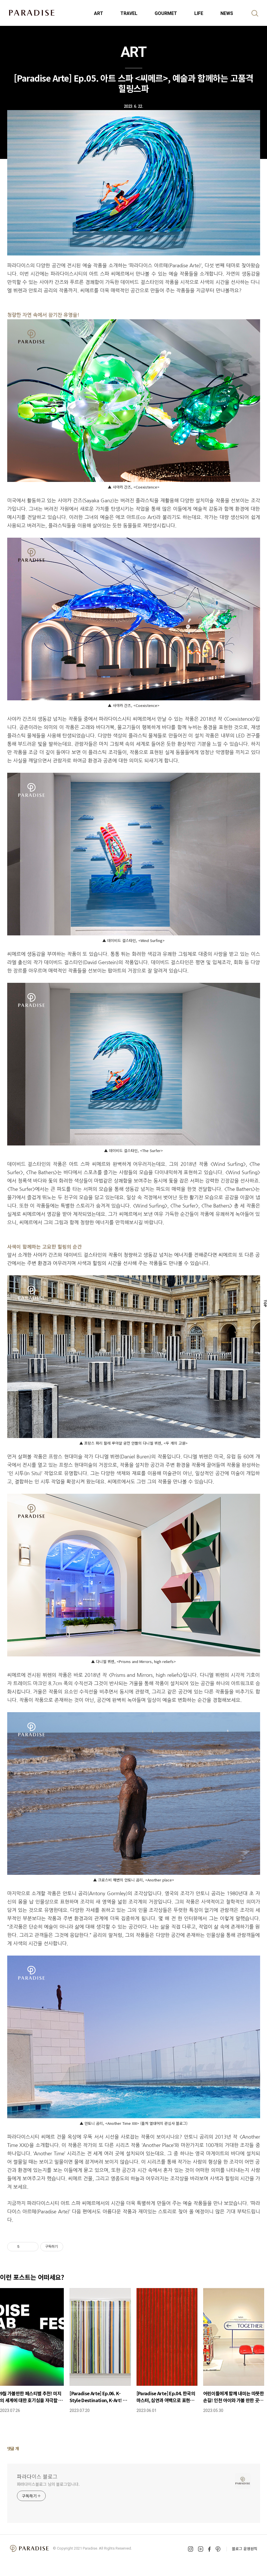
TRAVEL (128, 13)
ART (98, 13)
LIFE (198, 13)
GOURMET (166, 13)
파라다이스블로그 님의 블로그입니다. (48, 2484)
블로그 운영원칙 (244, 2548)
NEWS (226, 13)
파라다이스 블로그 (37, 2476)
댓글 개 (13, 2448)
